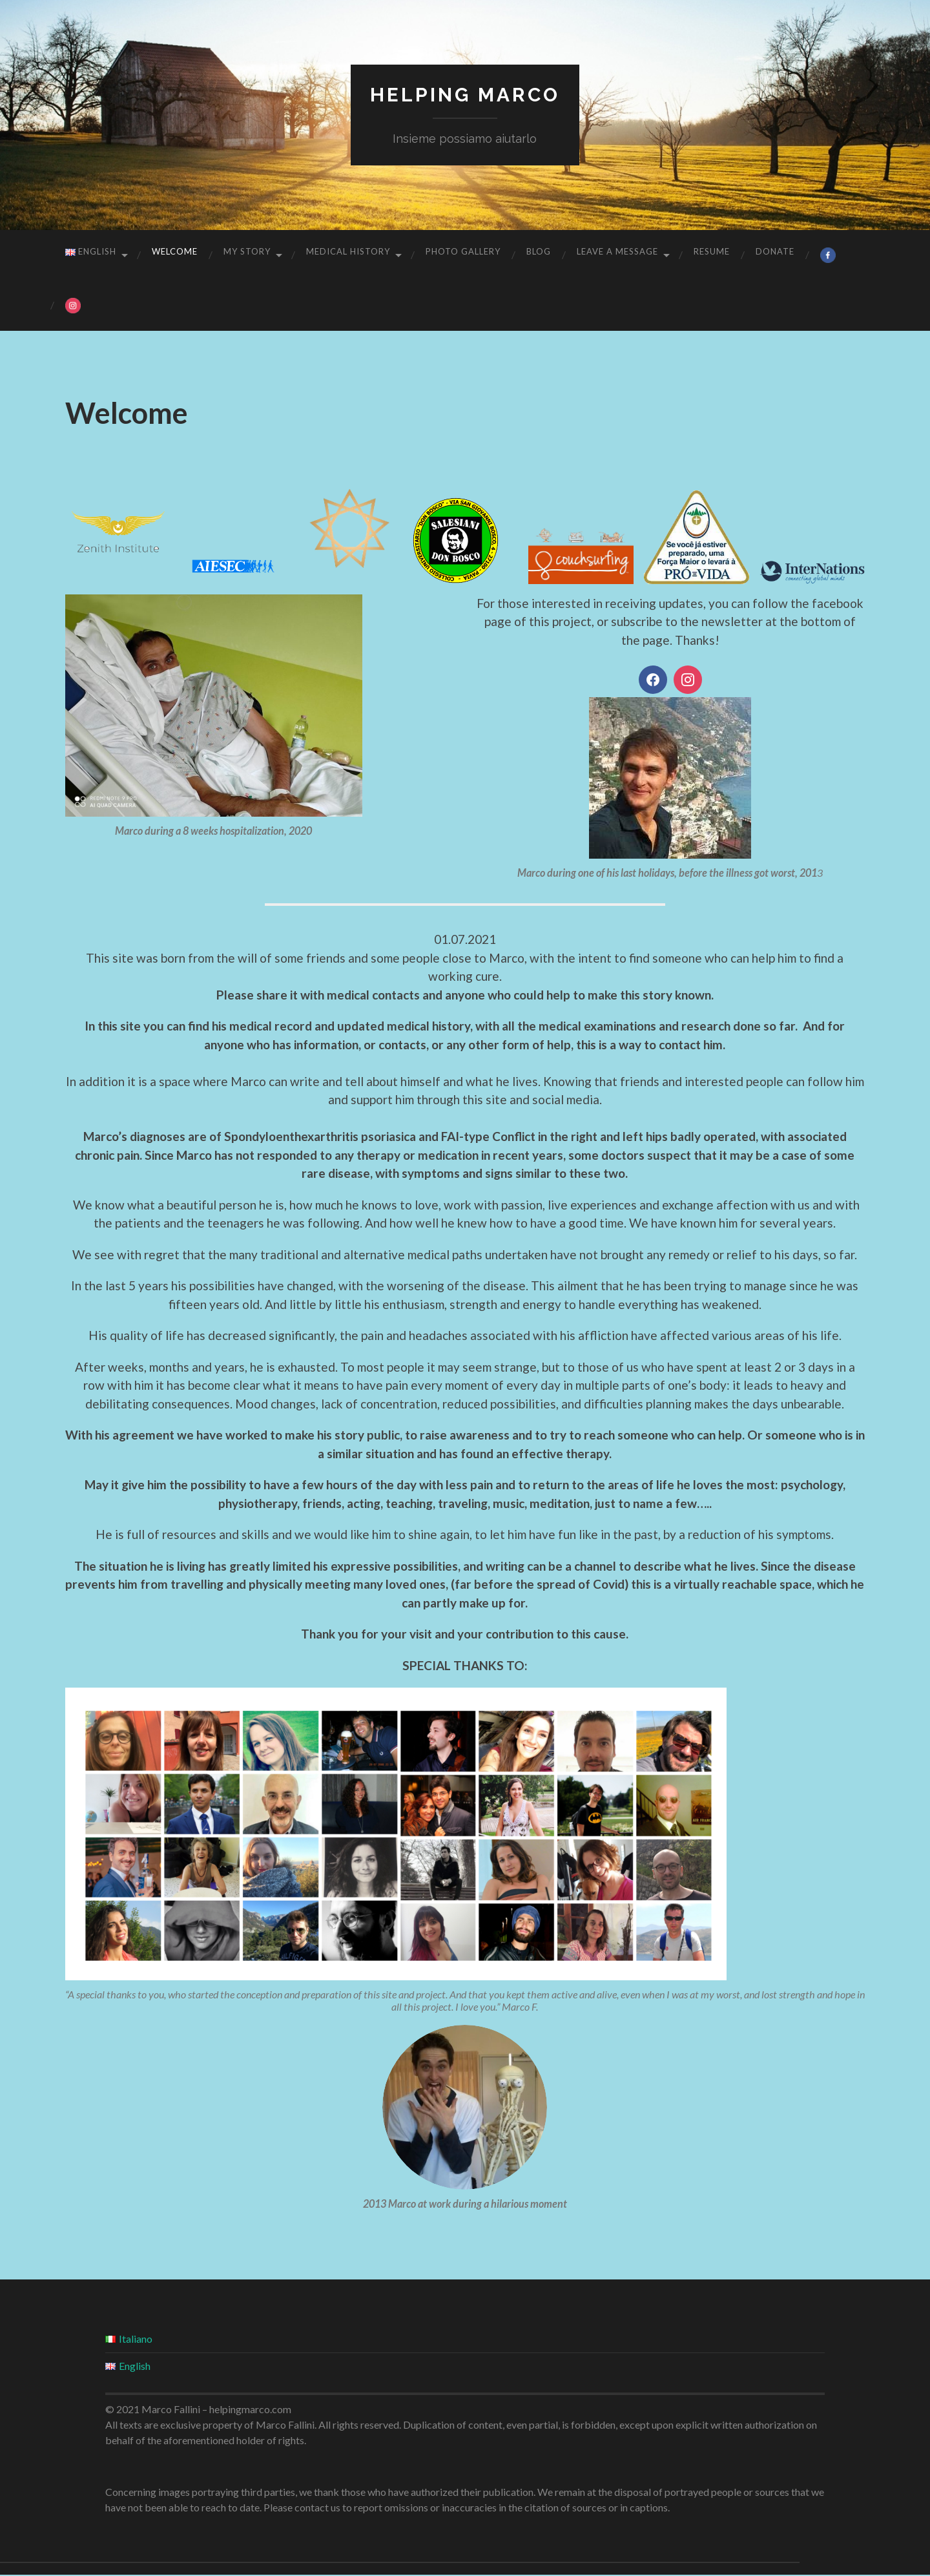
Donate (775, 251)
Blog (538, 251)
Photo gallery (463, 251)
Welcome (175, 251)
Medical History (348, 251)
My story (247, 251)
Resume (712, 251)
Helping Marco (464, 94)
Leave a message (617, 251)
